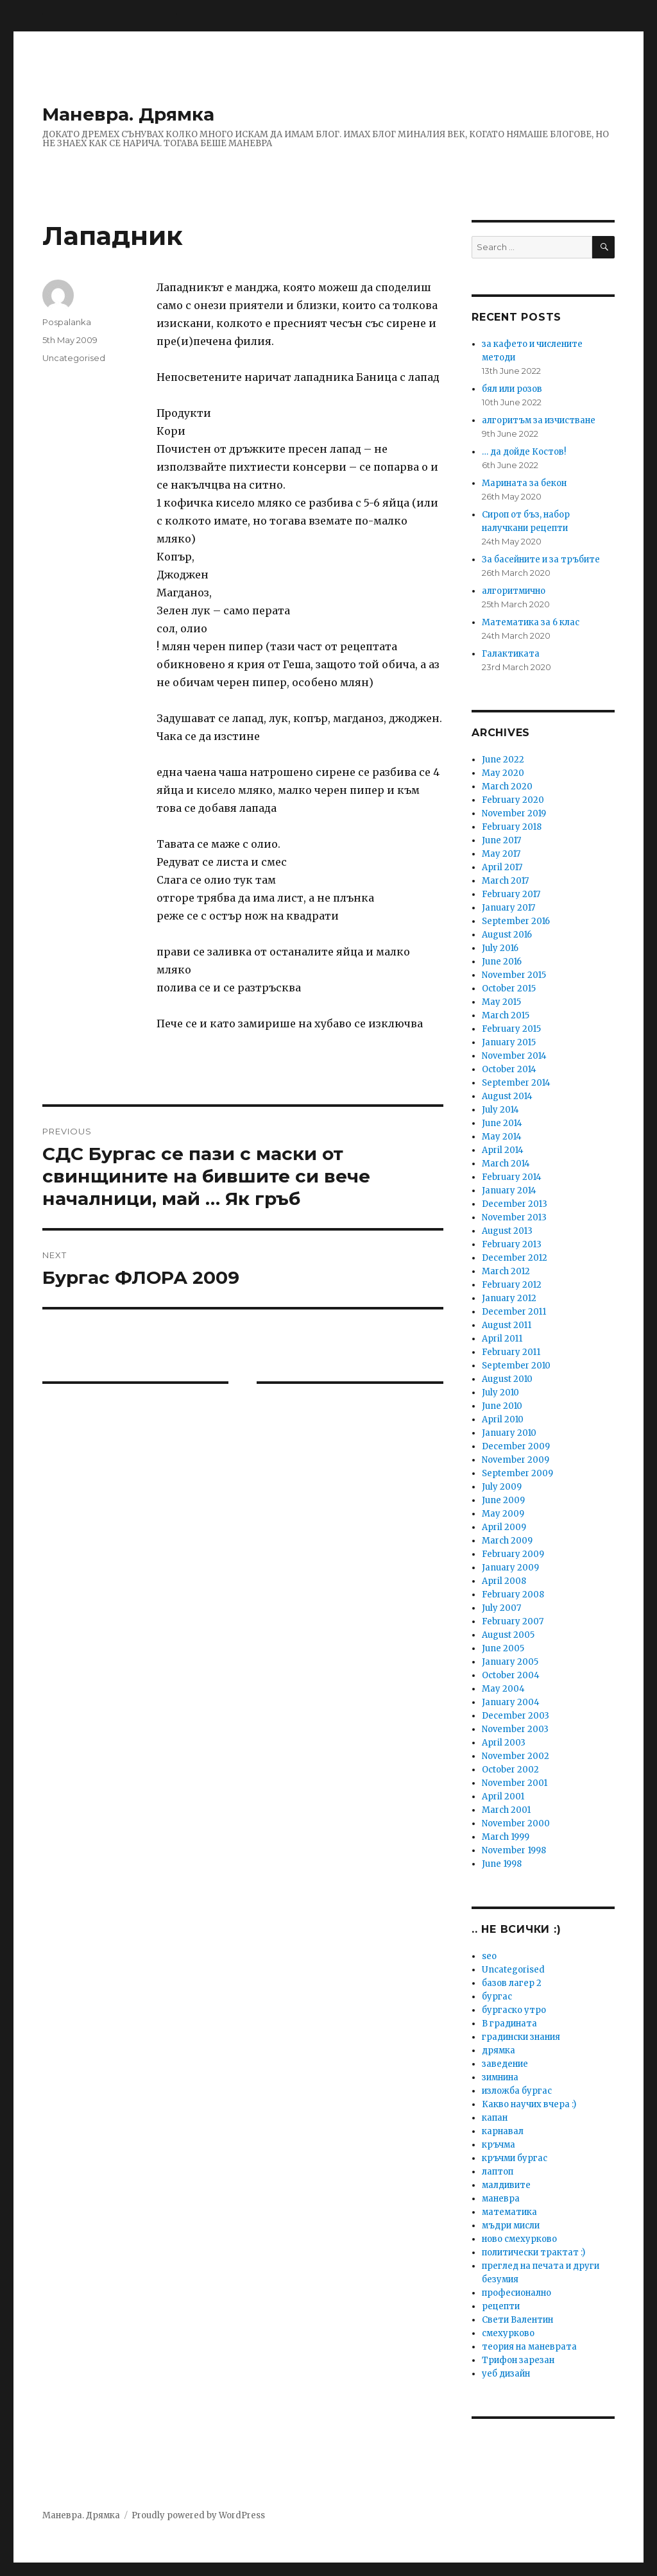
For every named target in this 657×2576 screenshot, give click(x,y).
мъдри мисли (511, 2225)
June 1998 (502, 1863)
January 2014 (509, 1190)
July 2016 (500, 948)
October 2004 (511, 1675)
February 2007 (512, 1621)
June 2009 (503, 1500)
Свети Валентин (517, 2319)
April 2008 (504, 1581)
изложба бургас (517, 2090)
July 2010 (500, 1392)
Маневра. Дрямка (128, 114)
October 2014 (509, 1069)
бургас (497, 1996)
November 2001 (514, 1783)
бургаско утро (514, 2010)
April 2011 (502, 1338)
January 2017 (508, 907)
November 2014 (514, 1055)
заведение (505, 2063)
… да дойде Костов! (524, 451)
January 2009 (510, 1567)
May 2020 (503, 773)
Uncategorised (73, 358)
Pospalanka (66, 322)
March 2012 (506, 1271)
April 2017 (502, 867)
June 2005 (503, 1648)
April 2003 (503, 1742)
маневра (501, 2198)
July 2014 (500, 1109)
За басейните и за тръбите (541, 559)
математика (509, 2212)
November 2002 (515, 1756)
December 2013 (514, 1204)
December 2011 (514, 1311)
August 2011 (506, 1325)
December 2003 (515, 1715)
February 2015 (511, 1028)
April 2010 (503, 1419)
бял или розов (512, 388)
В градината (509, 2023)
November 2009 (515, 1459)
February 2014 (512, 1177)
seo (489, 1956)
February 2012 (512, 1284)
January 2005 (510, 1661)
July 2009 (502, 1486)
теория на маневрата (529, 2346)
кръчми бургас (514, 2158)
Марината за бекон (524, 483)
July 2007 (501, 1608)
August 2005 (508, 1634)
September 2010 (516, 1365)
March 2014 (506, 1163)
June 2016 (502, 961)
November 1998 (514, 1850)
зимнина (500, 2077)
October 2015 (509, 988)
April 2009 (504, 1527)
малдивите (506, 2185)
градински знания (521, 2037)
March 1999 (505, 1836)
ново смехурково (519, 2239)
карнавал (503, 2131)
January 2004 (511, 1702)
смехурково (508, 2333)
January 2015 (509, 1042)
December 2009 (516, 1446)
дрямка (498, 2050)
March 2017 (505, 880)
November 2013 (514, 1217)
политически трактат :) (533, 2252)
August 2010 (507, 1379)
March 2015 (505, 1015)
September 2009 (517, 1473)
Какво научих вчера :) (529, 2104)
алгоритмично (513, 590)
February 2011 (511, 1352)
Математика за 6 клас (530, 622)
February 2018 (512, 826)
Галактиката (511, 653)
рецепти (501, 2306)
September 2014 (516, 1082)
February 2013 (512, 1244)
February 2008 (513, 1594)
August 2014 (507, 1096)
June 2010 (502, 1406)
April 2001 (503, 1796)
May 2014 (502, 1136)
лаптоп (497, 2171)
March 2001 (506, 1810)
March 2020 (507, 786)
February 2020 (513, 800)
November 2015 (514, 975)
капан (495, 2117)
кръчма (498, 2144)
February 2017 (511, 894)
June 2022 (503, 759)
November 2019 (514, 813)
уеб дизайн (506, 2373)
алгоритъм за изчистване (538, 420)
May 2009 (503, 1513)
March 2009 (507, 1540)
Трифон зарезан (518, 2360)
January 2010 (509, 1432)
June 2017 (501, 840)
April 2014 (503, 1150)
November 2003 (515, 1729)
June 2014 (502, 1123)
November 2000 (516, 1823)
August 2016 (507, 934)
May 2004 (503, 1688)
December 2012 (514, 1257)
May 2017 (501, 853)
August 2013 (507, 1230)
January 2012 (509, 1298)
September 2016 (516, 921)
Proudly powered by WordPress (198, 2515)
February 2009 (513, 1554)
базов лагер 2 (512, 1983)
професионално (516, 2292)
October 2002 (510, 1769)
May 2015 (501, 1002)
